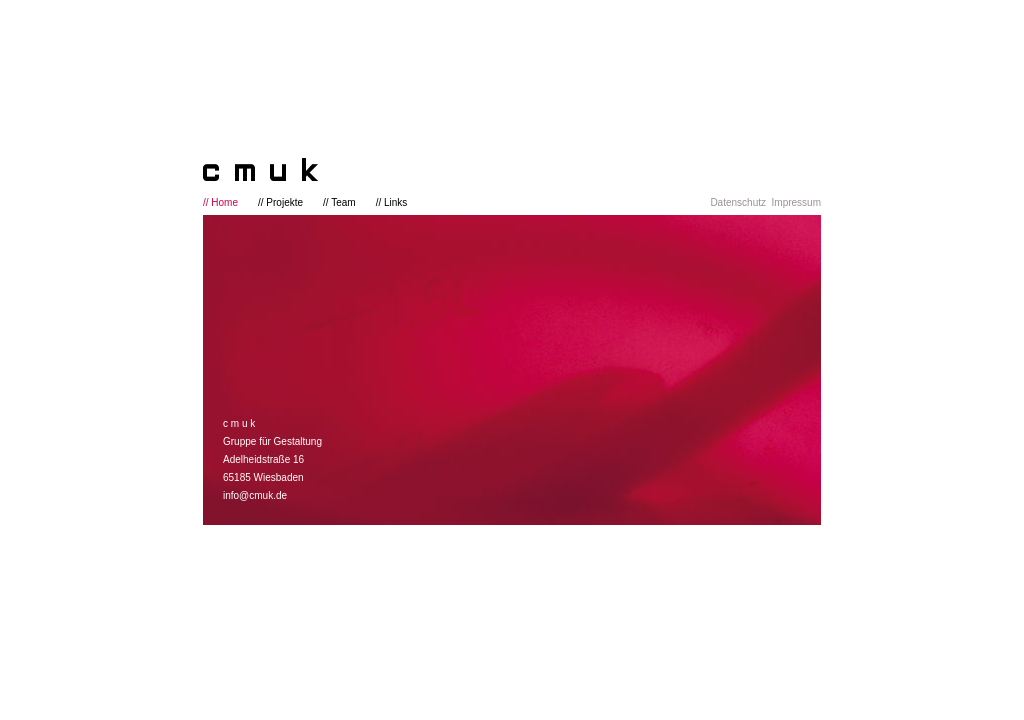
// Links (392, 202)
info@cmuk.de (255, 495)
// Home (220, 202)
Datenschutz (738, 202)
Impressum (796, 202)
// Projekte (280, 202)
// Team (339, 202)
